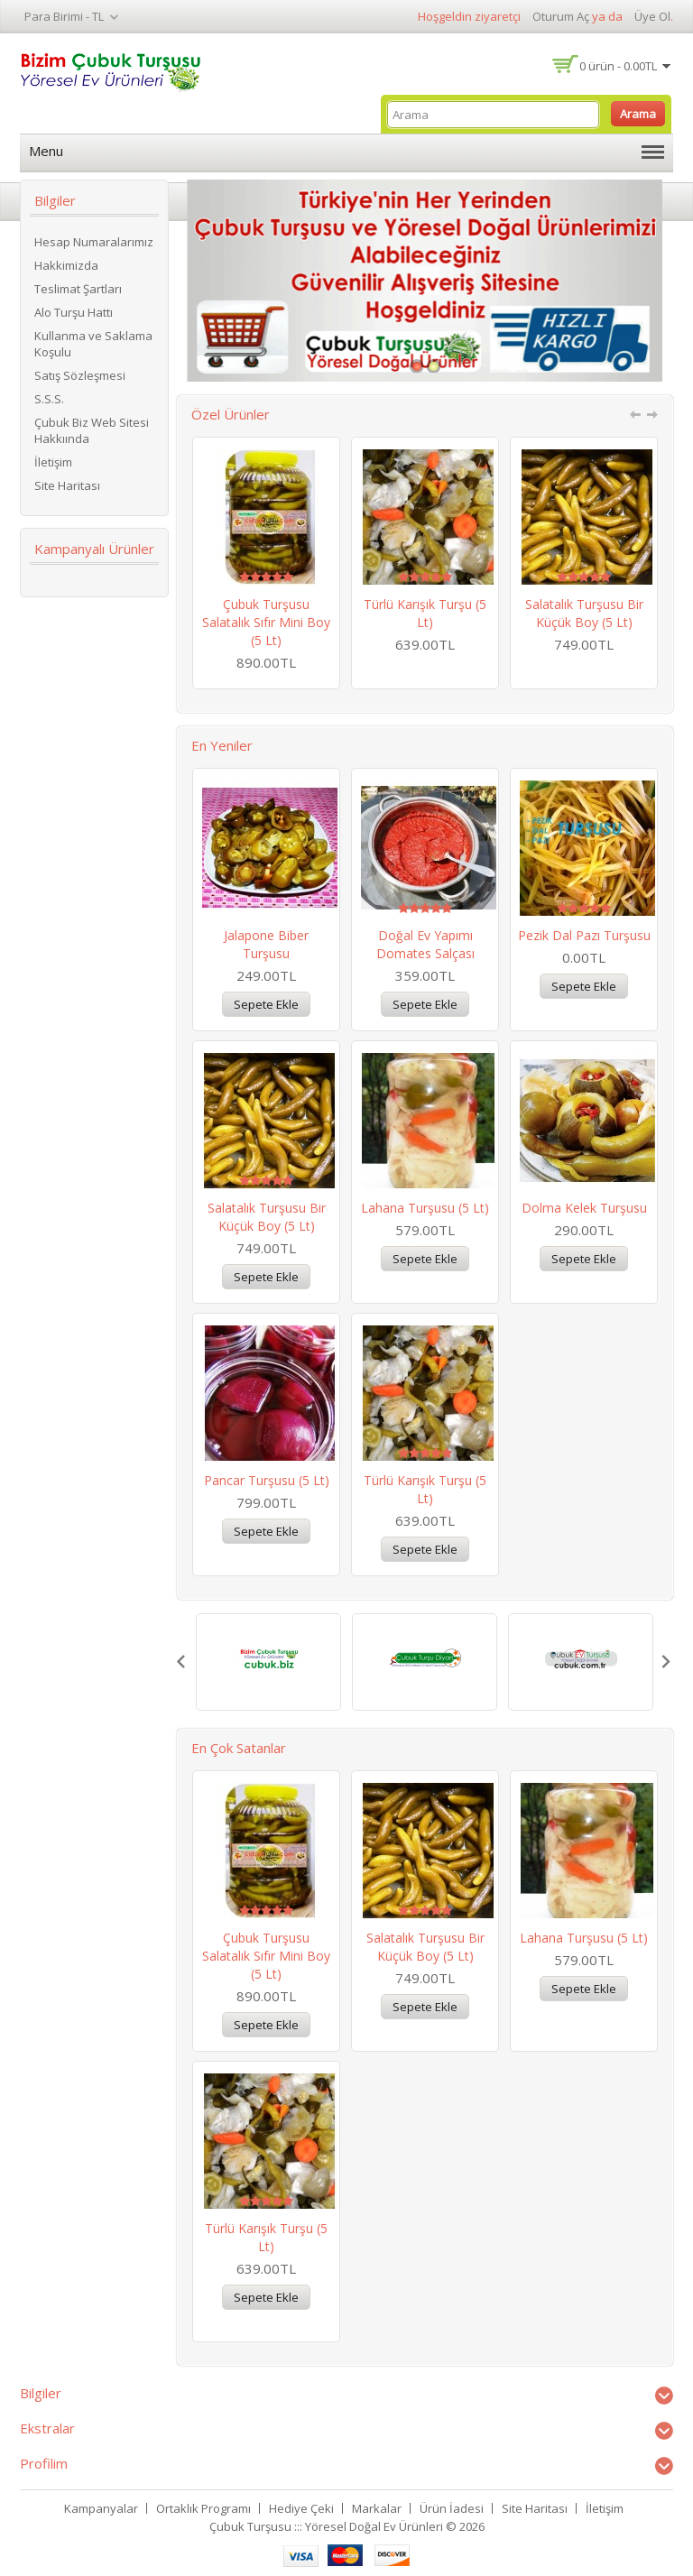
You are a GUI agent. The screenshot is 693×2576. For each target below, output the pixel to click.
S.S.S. (49, 399)
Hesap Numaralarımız (93, 242)
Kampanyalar (101, 2508)
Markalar (377, 2508)
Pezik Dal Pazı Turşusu (584, 935)
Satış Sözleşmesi (79, 375)
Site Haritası (67, 485)
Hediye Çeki (301, 2508)
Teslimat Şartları (78, 289)
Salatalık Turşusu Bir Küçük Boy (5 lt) (584, 613)
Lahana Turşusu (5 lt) (425, 1207)
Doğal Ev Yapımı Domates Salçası (425, 944)
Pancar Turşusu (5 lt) (266, 1480)
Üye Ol (652, 16)
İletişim (53, 462)
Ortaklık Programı (203, 2508)
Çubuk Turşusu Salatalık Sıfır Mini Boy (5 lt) (266, 622)
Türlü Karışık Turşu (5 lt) (425, 613)
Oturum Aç (560, 16)
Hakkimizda (66, 265)
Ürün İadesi (452, 2508)
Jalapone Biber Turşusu (266, 944)
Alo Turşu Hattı (73, 312)
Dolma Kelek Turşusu (584, 1207)
